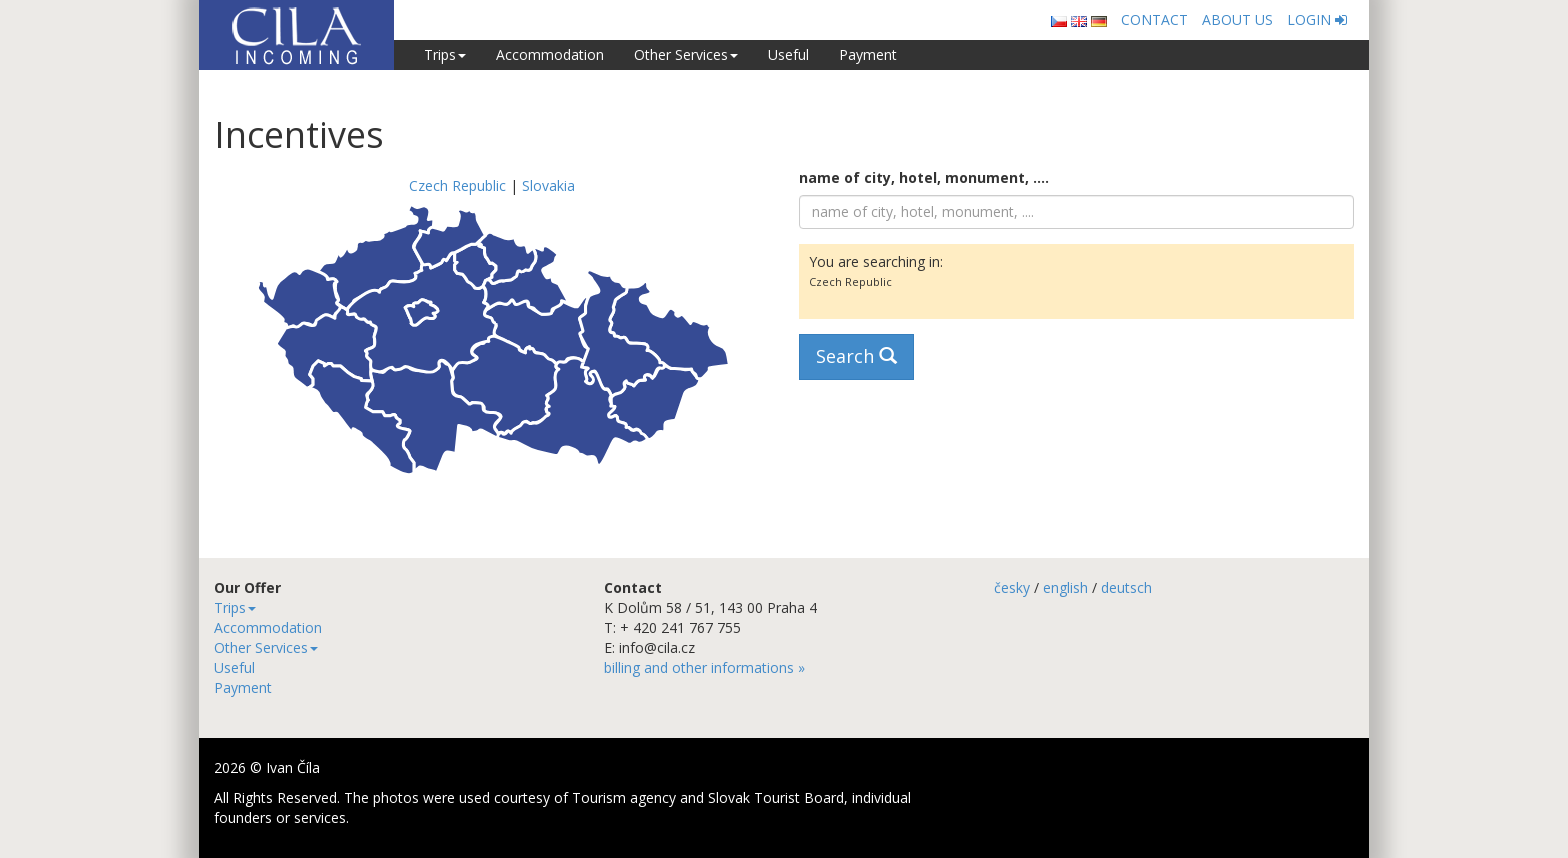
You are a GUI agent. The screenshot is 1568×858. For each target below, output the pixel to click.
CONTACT (1154, 19)
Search (856, 356)
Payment (868, 54)
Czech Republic (457, 185)
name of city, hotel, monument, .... (924, 177)
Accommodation (550, 54)
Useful (788, 54)
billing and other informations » (704, 667)
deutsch (1126, 587)
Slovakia (548, 185)
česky (1012, 587)
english (1065, 587)
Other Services (686, 54)
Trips (445, 54)
